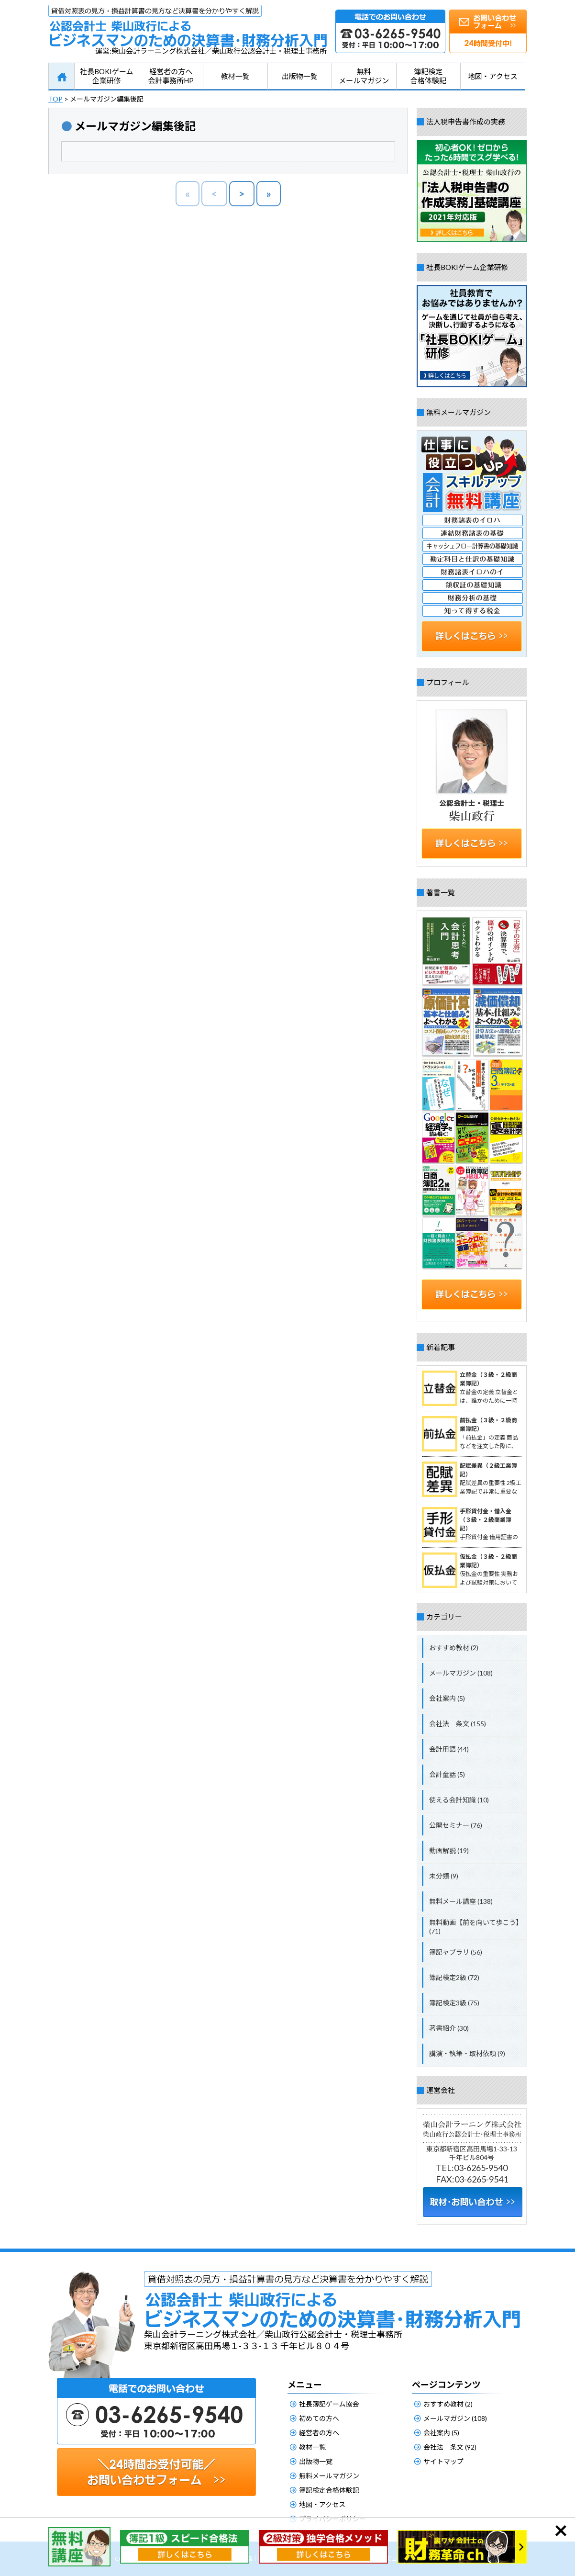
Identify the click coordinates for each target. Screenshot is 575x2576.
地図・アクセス (493, 76)
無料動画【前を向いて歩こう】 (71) (476, 1926)
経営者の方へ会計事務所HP (171, 76)
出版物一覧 (300, 76)
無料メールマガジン (364, 76)
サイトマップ (443, 2461)
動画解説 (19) (449, 1850)
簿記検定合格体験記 (428, 76)
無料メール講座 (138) (461, 1901)
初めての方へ (319, 2418)
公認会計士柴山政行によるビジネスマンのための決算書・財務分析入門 (187, 26)
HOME (61, 76)
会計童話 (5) (447, 1774)
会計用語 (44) (449, 1749)
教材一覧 (235, 76)
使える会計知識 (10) (459, 1800)
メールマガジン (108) (461, 1673)
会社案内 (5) (447, 1698)
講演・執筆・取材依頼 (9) (467, 2053)
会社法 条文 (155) (457, 1724)
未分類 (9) (443, 1876)
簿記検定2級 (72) (454, 1977)
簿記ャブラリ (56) (455, 1952)
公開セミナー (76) (455, 1825)
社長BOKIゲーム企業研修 (106, 76)
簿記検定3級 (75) (454, 2003)
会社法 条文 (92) (449, 2447)
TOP (55, 99)
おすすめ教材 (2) (453, 1647)
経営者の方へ (319, 2433)
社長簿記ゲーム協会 (329, 2404)
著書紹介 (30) (449, 2028)
